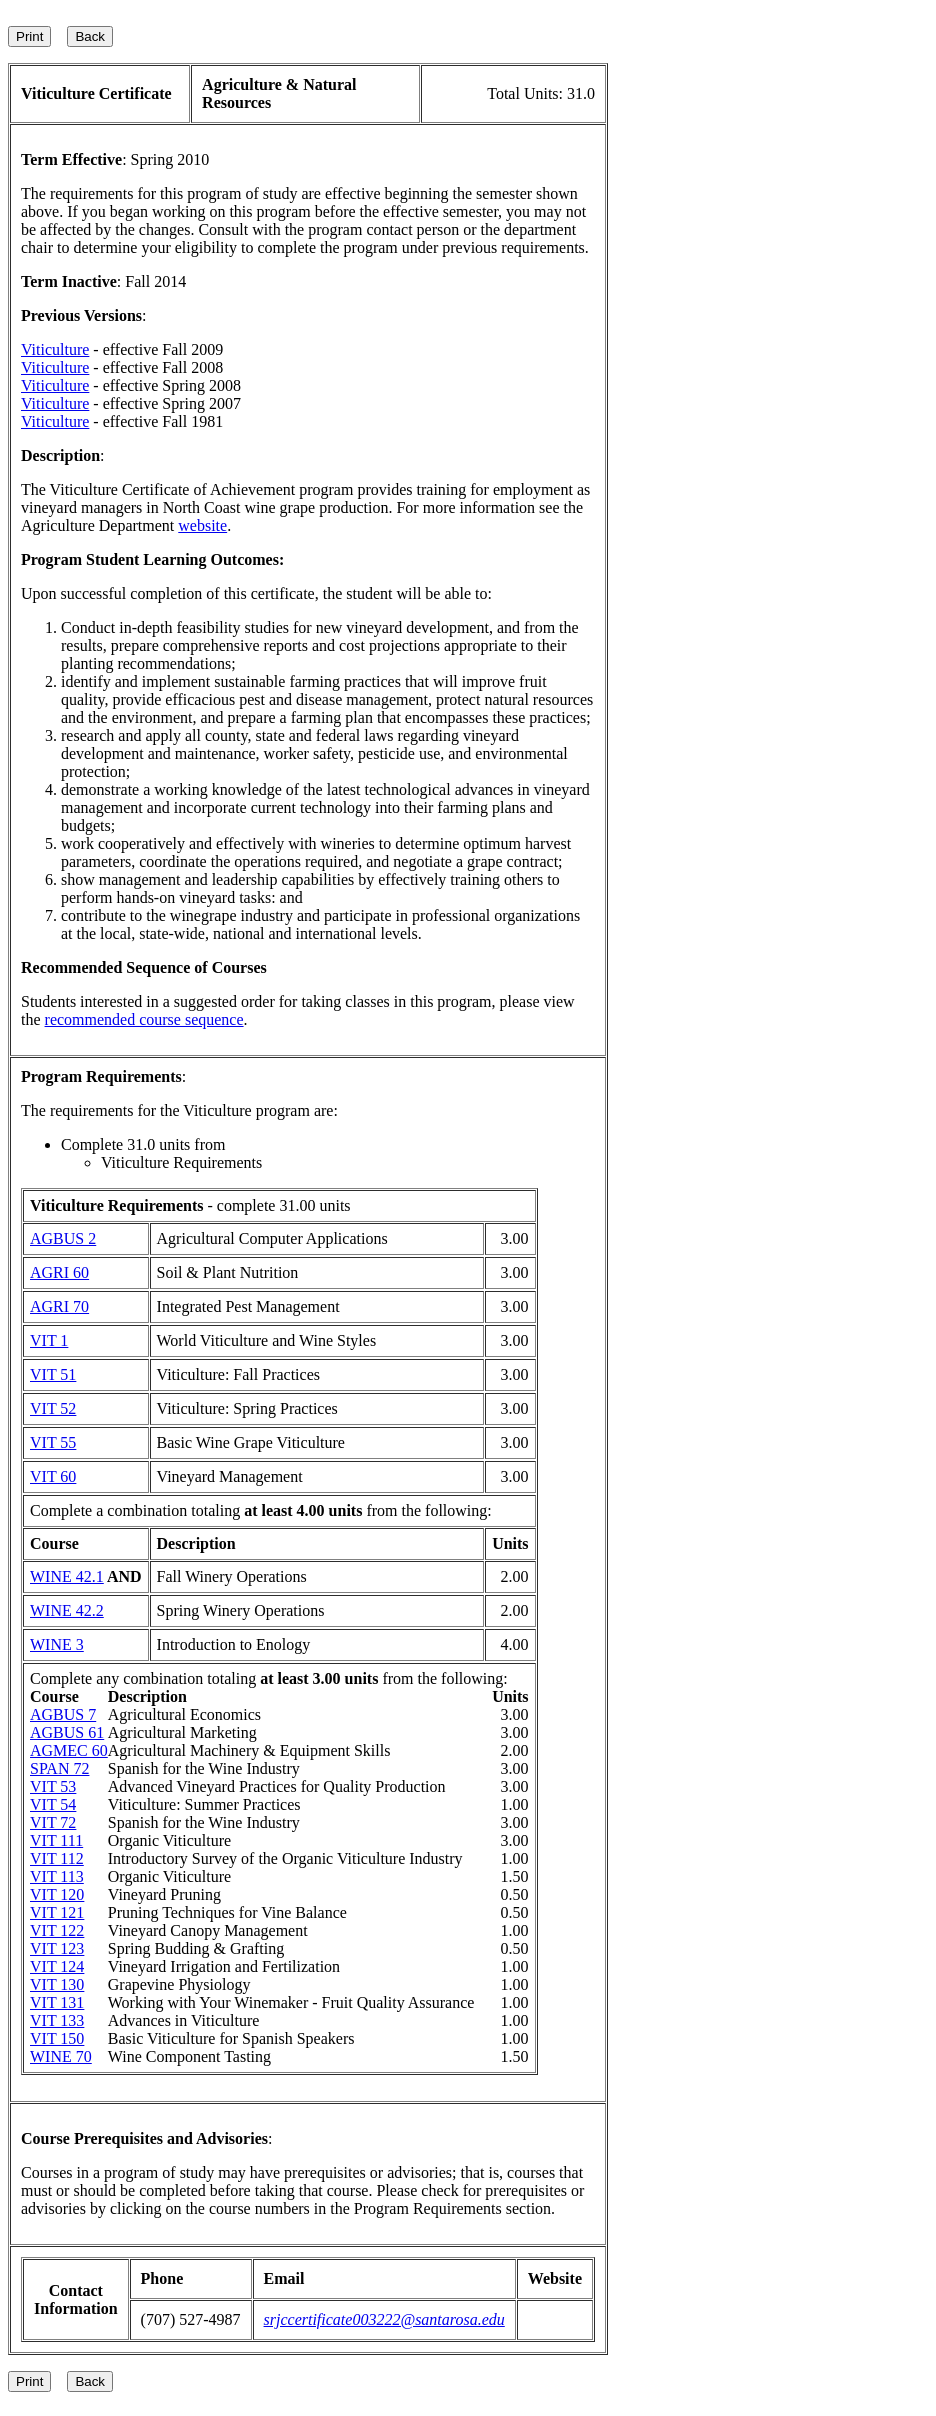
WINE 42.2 (67, 1610)
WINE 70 (61, 2056)
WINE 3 (57, 1644)
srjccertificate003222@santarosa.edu (384, 2319)
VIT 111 (56, 1840)
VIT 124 (57, 1966)
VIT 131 (57, 2002)
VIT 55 (53, 1442)
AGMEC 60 (69, 1750)
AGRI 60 (59, 1272)
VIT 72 (53, 1822)
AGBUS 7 (63, 1714)
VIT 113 (57, 1876)
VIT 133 (57, 2020)
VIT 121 (57, 1912)
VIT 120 (57, 1894)
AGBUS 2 (63, 1238)
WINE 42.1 (67, 1576)
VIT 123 (57, 1948)
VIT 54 (53, 1804)
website (202, 525)
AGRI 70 (59, 1306)
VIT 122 (57, 1930)
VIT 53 (53, 1786)
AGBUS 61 (67, 1732)
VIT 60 (53, 1476)
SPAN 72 (59, 1768)
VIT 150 (57, 2038)
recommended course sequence (144, 1019)
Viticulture (55, 349)
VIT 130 (57, 1984)
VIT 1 (49, 1340)
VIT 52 (53, 1408)
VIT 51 (53, 1374)
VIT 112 (57, 1858)
